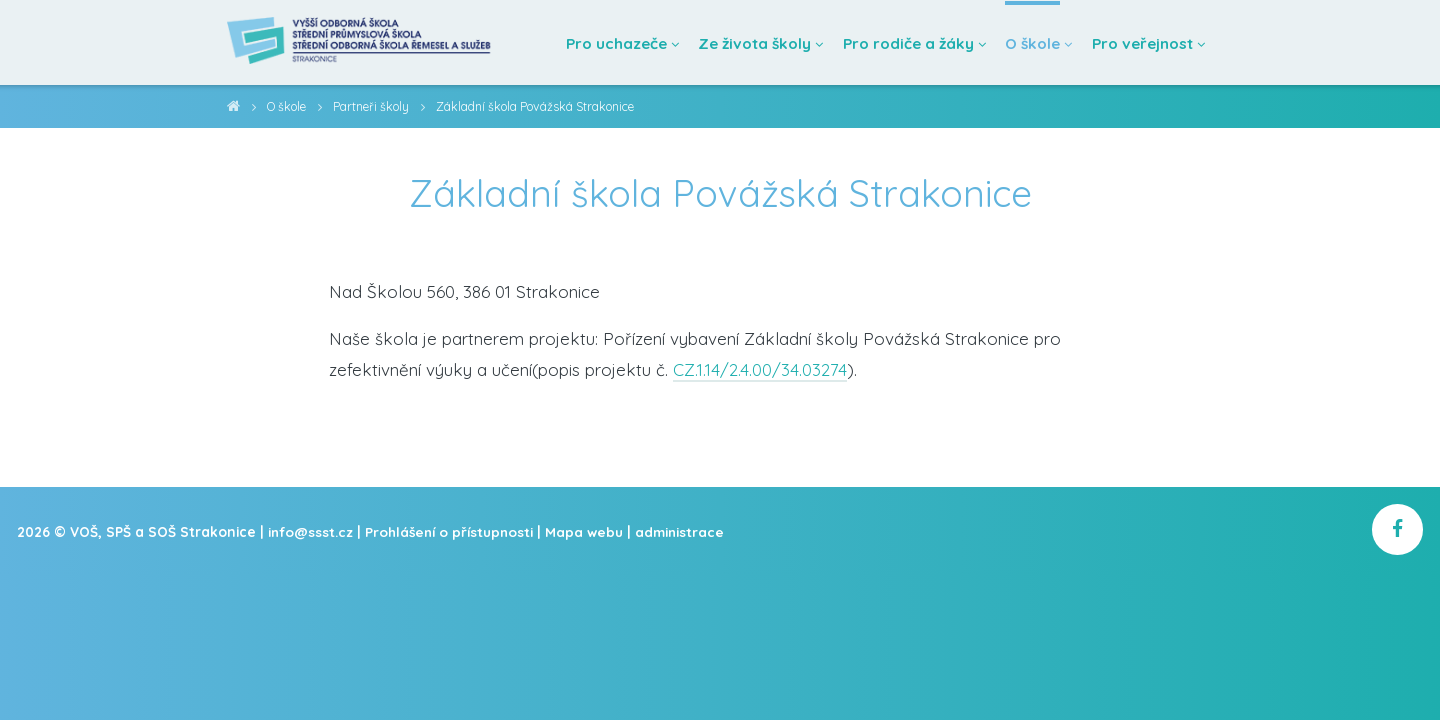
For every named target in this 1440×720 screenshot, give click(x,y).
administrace (686, 531)
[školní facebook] (1397, 530)
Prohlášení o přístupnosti (453, 531)
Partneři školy (375, 106)
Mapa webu (590, 531)
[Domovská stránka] (363, 42)
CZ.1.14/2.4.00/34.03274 (760, 369)
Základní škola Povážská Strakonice (542, 106)
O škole (288, 106)
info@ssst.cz (312, 531)
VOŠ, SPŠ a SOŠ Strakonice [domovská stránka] (233, 109)
